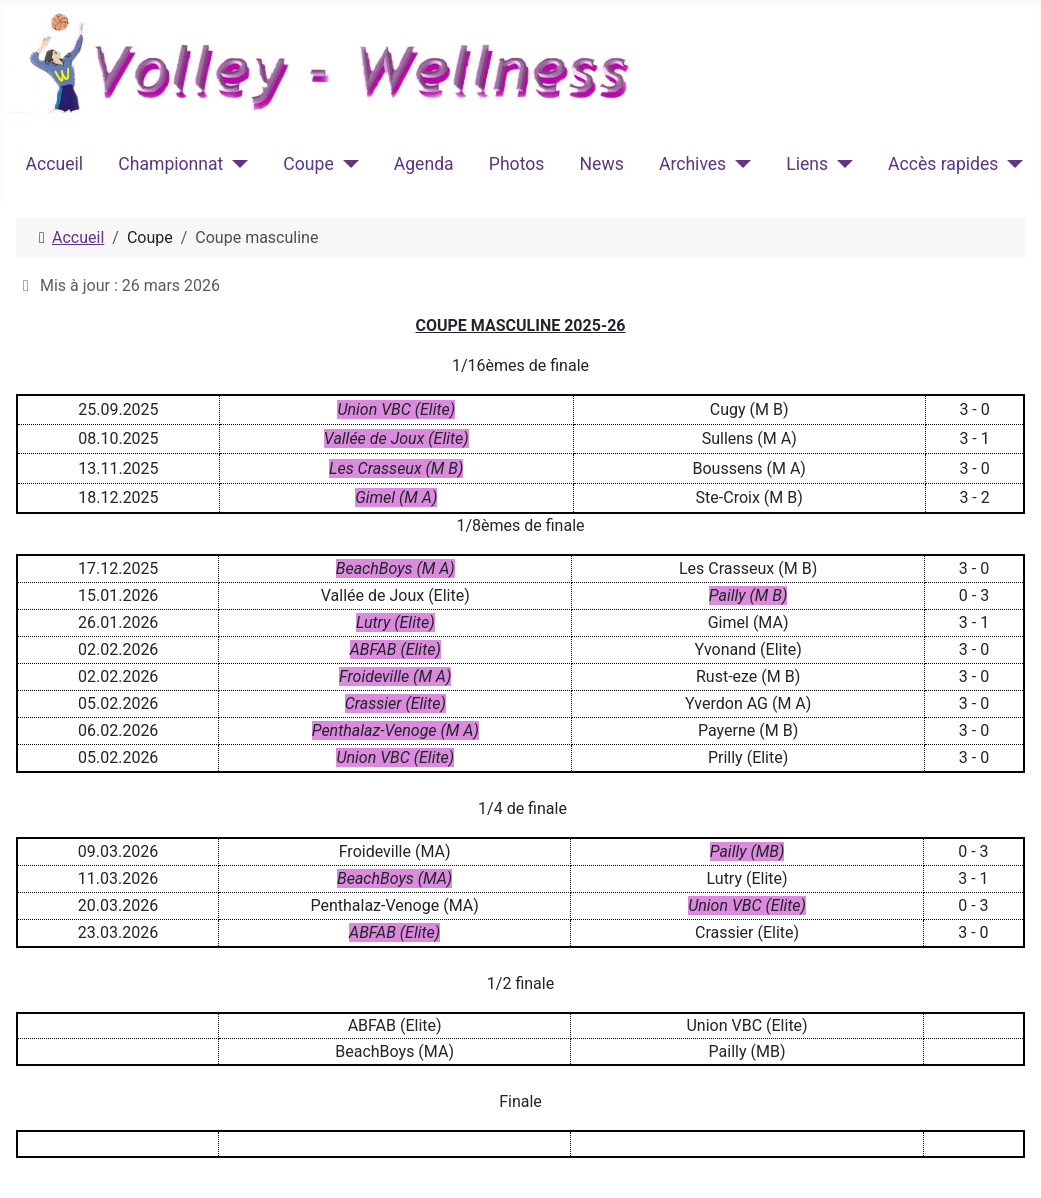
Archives (692, 164)
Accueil (54, 164)
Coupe (308, 164)
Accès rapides (943, 164)
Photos (517, 164)
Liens (807, 164)
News (602, 164)
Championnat (170, 164)
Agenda (424, 164)
